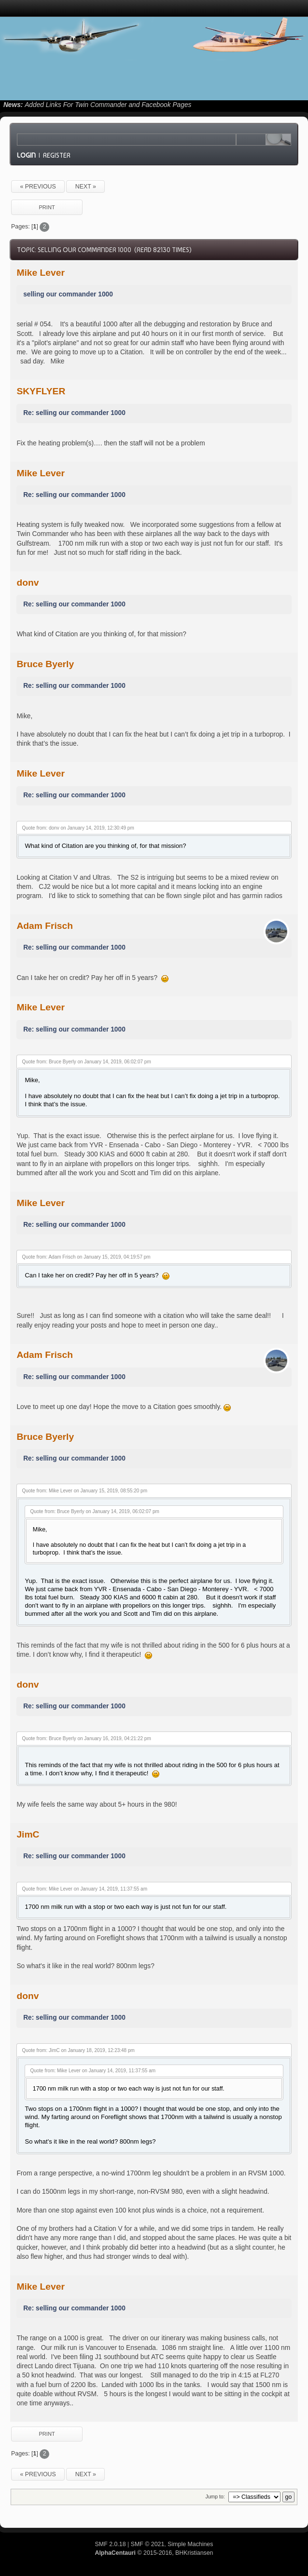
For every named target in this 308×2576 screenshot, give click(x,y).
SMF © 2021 (148, 2544)
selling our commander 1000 (68, 294)
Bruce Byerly (45, 664)
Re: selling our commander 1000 (74, 412)
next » (85, 186)
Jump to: (214, 2496)
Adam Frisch (44, 926)
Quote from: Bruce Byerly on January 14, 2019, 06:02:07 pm (86, 1061)
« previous (38, 186)
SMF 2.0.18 (110, 2544)
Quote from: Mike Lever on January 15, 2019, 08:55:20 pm (84, 1490)
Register (56, 155)
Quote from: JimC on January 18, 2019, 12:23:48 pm (78, 2050)
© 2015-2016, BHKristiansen (154, 2552)
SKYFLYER (40, 391)
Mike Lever (40, 273)
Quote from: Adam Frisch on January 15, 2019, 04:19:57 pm (86, 1257)
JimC (27, 1834)
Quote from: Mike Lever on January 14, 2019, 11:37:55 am (84, 1889)
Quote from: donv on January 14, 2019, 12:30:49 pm (78, 828)
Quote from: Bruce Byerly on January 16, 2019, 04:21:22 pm (86, 1738)
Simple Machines (190, 2544)
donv (27, 582)
